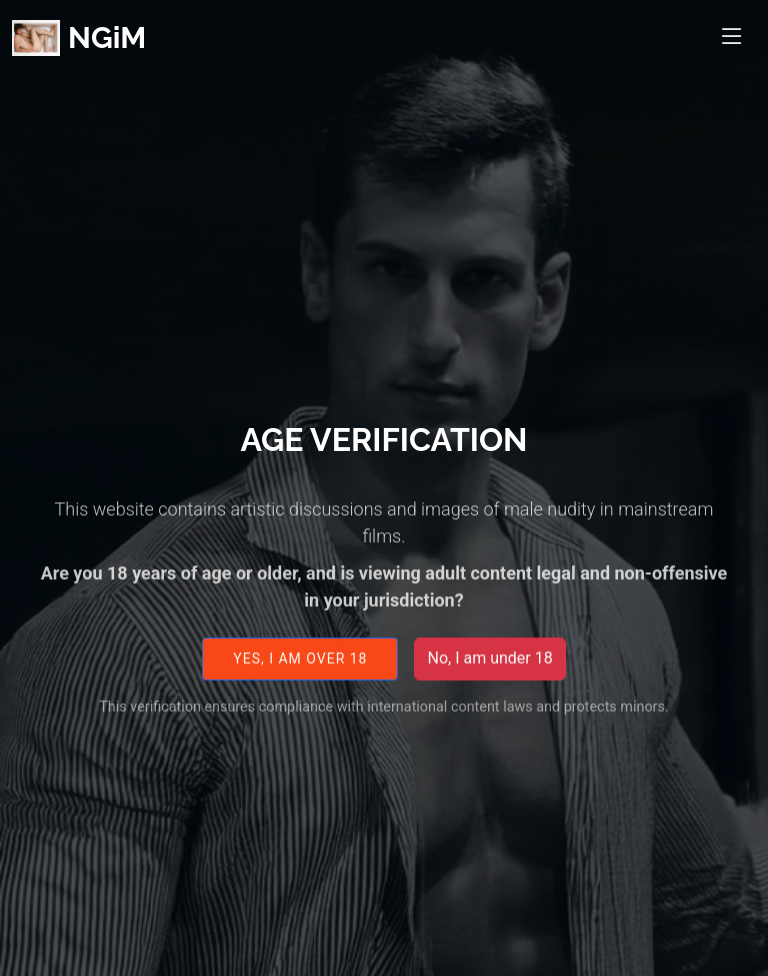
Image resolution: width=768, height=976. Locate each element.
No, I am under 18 (489, 666)
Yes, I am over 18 (300, 666)
